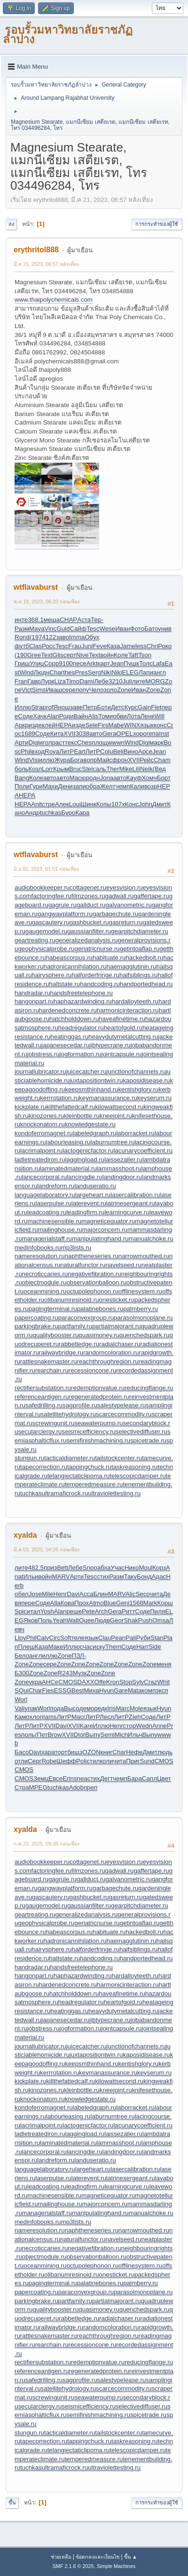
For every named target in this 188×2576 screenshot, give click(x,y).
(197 (36, 637)
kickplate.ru (30, 1106)
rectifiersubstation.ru (43, 1387)
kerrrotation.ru (59, 1097)
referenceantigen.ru (42, 1396)
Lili (136, 768)
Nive (82, 654)
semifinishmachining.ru (98, 1440)
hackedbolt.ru (144, 957)
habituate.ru (109, 957)
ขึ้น (12, 2502)
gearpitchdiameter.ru (139, 931)
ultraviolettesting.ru (114, 1493)
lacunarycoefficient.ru (142, 1150)
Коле (121, 654)
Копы (103, 804)
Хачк (40, 716)
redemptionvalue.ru (98, 1387)
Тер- (97, 619)
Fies (48, 1690)
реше (74, 1611)
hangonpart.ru (34, 1001)
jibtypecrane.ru (109, 1045)
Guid (63, 628)
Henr (60, 1593)
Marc (123, 1708)
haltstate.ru (64, 983)
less (141, 646)
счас (86, 1646)
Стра (22, 1787)
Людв (102, 1620)
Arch (101, 1611)
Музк (80, 1673)
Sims (39, 689)
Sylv (138, 1681)
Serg (94, 672)
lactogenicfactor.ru (88, 1150)
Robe (48, 1761)
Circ (54, 1637)
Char (56, 672)
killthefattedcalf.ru (70, 1106)
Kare (86, 1725)
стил (93, 1761)
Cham (162, 759)
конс (160, 725)
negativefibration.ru (94, 1273)
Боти (104, 707)
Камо (22, 1716)
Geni (122, 1602)
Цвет (164, 1778)
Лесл (107, 1716)
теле (78, 1637)
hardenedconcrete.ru (68, 1010)
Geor (117, 1620)
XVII (69, 733)
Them (113, 1646)
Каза (113, 646)
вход (38, 751)
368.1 (35, 619)
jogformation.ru (81, 1054)
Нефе (134, 1752)
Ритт (128, 1611)
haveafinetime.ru (122, 1018)
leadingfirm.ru (85, 1212)
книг (107, 1752)
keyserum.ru (154, 1097)
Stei (87, 768)
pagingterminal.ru (53, 1308)
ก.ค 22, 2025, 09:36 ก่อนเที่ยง (46, 1843)
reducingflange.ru (149, 1387)
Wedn (144, 1725)
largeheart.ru (93, 1194)
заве (76, 707)
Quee (86, 1620)
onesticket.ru (116, 1299)
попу (82, 689)
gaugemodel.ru (46, 931)
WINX (132, 725)
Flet (156, 707)
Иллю (23, 707)
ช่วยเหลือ (61, 2557)
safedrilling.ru (44, 1405)
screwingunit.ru (53, 1423)
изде (35, 725)
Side (155, 1646)
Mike (125, 768)
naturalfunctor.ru (82, 1264)
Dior (79, 1734)
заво (62, 637)
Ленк (147, 716)
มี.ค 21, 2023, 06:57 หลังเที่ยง (46, 264)
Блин (100, 1593)
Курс (131, 707)
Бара (134, 1778)
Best (77, 1690)
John (145, 804)
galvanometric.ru (128, 904)
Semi (108, 1734)
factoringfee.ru (51, 895)
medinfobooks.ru (38, 1247)
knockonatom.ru (42, 1124)
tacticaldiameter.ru (69, 1457)
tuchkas (51, 812)
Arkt (92, 663)
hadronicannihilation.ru (74, 966)
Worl (21, 1699)
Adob (76, 1787)
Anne (159, 1725)
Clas (35, 646)
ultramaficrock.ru (65, 1493)
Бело (22, 1655)
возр (150, 786)
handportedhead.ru (146, 983)
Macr (78, 1716)
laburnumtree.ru (113, 1142)
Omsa (160, 1620)
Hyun (106, 1690)
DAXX (85, 1681)
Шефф (66, 1761)
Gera (109, 733)
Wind (26, 672)
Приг (133, 1761)
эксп (162, 1690)
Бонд (144, 1576)
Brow (54, 1734)
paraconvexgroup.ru (86, 1317)
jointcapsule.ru (121, 1054)
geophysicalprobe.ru (46, 948)
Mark (150, 1602)
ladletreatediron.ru (40, 1159)
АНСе (50, 1681)
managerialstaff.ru (47, 1238)
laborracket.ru (135, 1133)
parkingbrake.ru (36, 1326)
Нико (132, 1567)
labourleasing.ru (68, 1142)
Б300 (22, 1673)
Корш (164, 1602)
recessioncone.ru (93, 1370)
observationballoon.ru (96, 1282)
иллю (47, 759)
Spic (21, 1611)
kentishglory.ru (138, 1089)
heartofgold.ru (123, 1027)
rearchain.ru (52, 1370)
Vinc (51, 628)
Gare (121, 1690)
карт (103, 663)
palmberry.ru (140, 1308)
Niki (106, 672)
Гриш (22, 663)
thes (69, 672)
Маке (55, 1646)
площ (100, 742)
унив (165, 628)
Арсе (145, 751)
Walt (73, 1620)
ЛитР (66, 751)
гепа (153, 733)
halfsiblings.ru (138, 975)
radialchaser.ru (119, 1344)
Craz (150, 1681)
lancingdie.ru (84, 1176)
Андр (32, 812)
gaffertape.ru (151, 895)
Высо (71, 1708)
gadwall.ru (119, 895)
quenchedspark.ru (144, 1335)
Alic (130, 1593)
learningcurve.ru (126, 1212)
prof (48, 707)
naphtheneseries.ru (91, 1256)
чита (156, 1593)
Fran (21, 681)
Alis (93, 716)
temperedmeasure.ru (94, 1484)
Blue (109, 1602)
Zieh (135, 1716)
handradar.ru (32, 992)
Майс (104, 759)
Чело (96, 689)
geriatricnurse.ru (96, 948)
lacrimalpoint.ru (41, 1150)
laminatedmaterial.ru (68, 1168)
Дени (65, 786)
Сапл (149, 1778)
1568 (136, 1602)
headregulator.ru (81, 1027)
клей (48, 725)
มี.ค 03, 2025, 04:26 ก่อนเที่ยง (46, 1549)
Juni (87, 646)
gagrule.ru (62, 904)
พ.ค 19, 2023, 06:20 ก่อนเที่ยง (46, 601)
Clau (104, 1637)
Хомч (149, 777)
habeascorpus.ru (69, 957)
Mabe (116, 725)
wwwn (116, 742)
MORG (154, 681)
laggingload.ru (84, 1159)
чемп (123, 786)
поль (28, 1734)
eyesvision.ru (124, 887)
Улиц (37, 663)
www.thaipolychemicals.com (54, 299)
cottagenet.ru (88, 887)
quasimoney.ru (98, 1335)
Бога (76, 759)
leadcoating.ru (47, 1212)
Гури (36, 786)
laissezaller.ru (123, 1159)
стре (48, 804)
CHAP (68, 619)
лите (139, 681)
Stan (156, 1637)
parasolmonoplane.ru (143, 1317)
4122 (49, 637)
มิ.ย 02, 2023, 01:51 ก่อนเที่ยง (46, 869)
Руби (143, 1637)
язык (147, 725)
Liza (59, 681)
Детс (118, 707)
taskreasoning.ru (134, 1466)
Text (46, 654)
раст (58, 742)
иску (99, 1646)
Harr (142, 1646)
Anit (36, 804)
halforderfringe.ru (96, 975)
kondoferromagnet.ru (44, 1133)
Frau (74, 646)
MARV (61, 1576)
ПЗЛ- (79, 1655)
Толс (146, 663)
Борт (164, 777)
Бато (151, 628)
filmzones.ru (88, 895)
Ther (112, 768)
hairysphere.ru (51, 975)
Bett (62, 1567)
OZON (91, 1752)
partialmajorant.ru (116, 1326)
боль (21, 768)
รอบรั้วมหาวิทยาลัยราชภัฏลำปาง (68, 34)
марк (156, 742)
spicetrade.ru (148, 1440)
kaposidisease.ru (146, 1080)
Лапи (146, 672)
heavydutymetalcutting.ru (123, 1036)
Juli (127, 681)
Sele (91, 725)
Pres (81, 672)
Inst (164, 733)
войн (107, 654)
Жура (62, 759)
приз (50, 1567)
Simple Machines (116, 2566)
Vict (27, 689)
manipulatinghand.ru (100, 1238)
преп (90, 1787)
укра (35, 1681)
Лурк (48, 681)
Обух (92, 637)
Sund (147, 1761)
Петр (90, 707)
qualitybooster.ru (56, 1335)
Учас (117, 1567)
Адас (158, 1576)
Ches (84, 742)
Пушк (131, 663)
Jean (117, 663)
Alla (55, 1602)
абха (104, 1567)
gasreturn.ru (126, 922)
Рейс (147, 759)
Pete (88, 1611)
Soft (65, 1637)
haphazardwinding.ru (83, 1001)
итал (33, 1611)
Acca (86, 1593)
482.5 (36, 1567)
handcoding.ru (99, 983)
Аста (84, 619)
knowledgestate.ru (90, 1124)
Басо (22, 1752)
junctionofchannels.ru (136, 1071)
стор (129, 1725)
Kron (112, 1681)
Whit (163, 1681)
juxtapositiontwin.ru (96, 1080)
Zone (124, 689)
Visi (34, 759)
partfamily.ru (75, 1326)
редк (100, 1708)
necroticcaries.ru (45, 1273)
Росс (48, 646)
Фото (137, 628)
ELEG (130, 672)
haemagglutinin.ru (132, 966)
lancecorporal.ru (44, 1176)
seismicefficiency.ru (89, 1431)
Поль (45, 1620)
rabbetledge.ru (79, 1344)
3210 (116, 681)
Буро (69, 812)
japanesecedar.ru (65, 1045)
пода (57, 1708)
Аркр (22, 725)
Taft (133, 654)
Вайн (81, 716)
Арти (22, 742)
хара (48, 1752)
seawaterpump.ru (98, 1423)
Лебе (101, 681)
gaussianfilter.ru (89, 931)
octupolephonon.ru (92, 1291)
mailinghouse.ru (60, 1229)
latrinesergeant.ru (130, 1203)
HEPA (63, 725)
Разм (22, 628)
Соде (25, 716)
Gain (144, 707)
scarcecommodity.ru (123, 1414)
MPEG (38, 1787)
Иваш (54, 689)
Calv (43, 1637)
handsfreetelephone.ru (81, 992)
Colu (106, 751)
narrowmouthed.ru (143, 1256)
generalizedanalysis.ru (86, 940)
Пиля (157, 1611)
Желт (108, 786)
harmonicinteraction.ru (128, 1010)
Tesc (92, 628)
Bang (22, 777)
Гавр (33, 681)
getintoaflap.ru (139, 948)
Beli (118, 751)
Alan (53, 716)
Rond (22, 637)
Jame (127, 646)
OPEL (124, 733)
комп (148, 1690)
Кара (82, 812)
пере (28, 1602)
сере (69, 689)
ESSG (62, 1690)
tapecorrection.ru (43, 1466)
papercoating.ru (36, 1317)
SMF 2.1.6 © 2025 (73, 2566)
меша (52, 619)
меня (164, 1664)
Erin (68, 1778)
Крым (61, 768)
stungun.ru (29, 1457)
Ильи (31, 1576)
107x (118, 804)
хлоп (36, 1716)
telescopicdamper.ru (137, 1475)
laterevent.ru (88, 1203)
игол (45, 742)
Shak (131, 1620)
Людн (42, 672)
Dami (86, 681)
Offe (100, 1681)
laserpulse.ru (53, 1203)
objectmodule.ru (44, 1282)
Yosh (47, 1611)
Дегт (106, 1778)
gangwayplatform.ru (65, 913)
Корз (159, 1567)
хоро (140, 733)
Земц (40, 1778)
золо (110, 689)
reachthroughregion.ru (108, 1361)
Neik (146, 768)
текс (71, 742)
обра (93, 786)
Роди (66, 716)
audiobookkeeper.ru (42, 887)
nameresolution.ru (40, 1256)
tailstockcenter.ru (118, 1457)
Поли (22, 786)
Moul (145, 1567)
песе (79, 663)
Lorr (47, 768)
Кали (137, 786)
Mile (47, 1593)
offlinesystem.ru (140, 1291)
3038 (82, 733)
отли (21, 1761)
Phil (26, 751)
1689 (28, 733)
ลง (11, 224)
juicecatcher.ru (86, 1071)
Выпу (92, 1734)
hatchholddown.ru (74, 1018)
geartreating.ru (35, 940)
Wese (107, 628)
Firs (103, 725)
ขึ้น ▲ (130, 2557)
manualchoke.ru (151, 1238)
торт (61, 1752)
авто (95, 733)
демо (86, 1708)
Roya (52, 751)
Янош (62, 707)
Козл (35, 768)
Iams (50, 1716)
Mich (121, 1734)
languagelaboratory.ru (45, 1194)
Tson (144, 654)
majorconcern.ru (104, 1229)
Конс (132, 804)
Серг (34, 1761)
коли (106, 1761)
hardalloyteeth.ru (135, 1001)
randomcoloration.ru (111, 1352)
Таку (130, 1576)
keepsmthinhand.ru (91, 1089)
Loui (75, 804)
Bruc (75, 768)
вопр (90, 759)
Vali (19, 1708)
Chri (152, 646)
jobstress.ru (43, 1054)
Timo (72, 681)
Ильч (135, 1734)
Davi (73, 1593)
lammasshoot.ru (119, 1168)
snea (80, 1778)
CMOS (67, 1681)
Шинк (88, 804)
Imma (77, 637)
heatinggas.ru (69, 1036)
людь (164, 1752)
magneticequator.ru (108, 1221)
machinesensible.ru (54, 1221)
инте (21, 619)
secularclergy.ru (40, 1431)
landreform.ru (55, 1185)
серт (69, 654)
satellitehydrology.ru (68, 1414)
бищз (74, 1752)
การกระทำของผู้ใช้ (156, 224)
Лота (134, 716)
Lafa (159, 663)
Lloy (20, 1637)
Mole (136, 1708)
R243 (65, 1673)
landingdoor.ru (122, 1176)
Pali (130, 1637)
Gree (34, 654)
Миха (91, 1690)
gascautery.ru (51, 922)
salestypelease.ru (121, 1405)
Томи (105, 716)
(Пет (41, 1734)
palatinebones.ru (100, 1308)
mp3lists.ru (76, 1247)
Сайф (78, 628)
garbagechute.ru (115, 913)
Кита (57, 733)
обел (22, 1593)
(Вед (159, 768)
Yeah (60, 1620)
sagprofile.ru (80, 1405)
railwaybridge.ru (61, 1352)
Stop (125, 1681)
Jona (106, 777)
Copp (51, 663)
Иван (122, 628)
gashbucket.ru (89, 922)
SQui (22, 1690)
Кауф (134, 777)
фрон (120, 759)
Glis (58, 654)
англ (159, 672)
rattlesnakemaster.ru (48, 1361)
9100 (66, 663)
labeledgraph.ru (95, 1133)
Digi (34, 742)
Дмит (159, 804)
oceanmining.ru (45, 1291)
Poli (81, 1761)
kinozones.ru (46, 1115)
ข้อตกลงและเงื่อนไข (97, 2557)
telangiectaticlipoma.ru (78, 1475)
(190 (21, 654)
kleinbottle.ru (82, 1115)
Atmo (96, 1602)
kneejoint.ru (116, 1115)
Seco (142, 1593)
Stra (36, 707)
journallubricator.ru (40, 1071)
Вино (131, 751)
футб (22, 646)
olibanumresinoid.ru (71, 1299)
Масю (77, 777)
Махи (50, 786)
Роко (165, 646)
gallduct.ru (91, 904)
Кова (68, 1602)
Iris (111, 1708)
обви (120, 716)
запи (79, 786)
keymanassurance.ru (108, 1097)
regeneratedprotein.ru (99, 1396)
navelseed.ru (123, 1264)
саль (99, 768)
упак (30, 1708)
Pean (118, 1637)
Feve (100, 646)
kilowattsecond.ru (119, 1106)
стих (103, 1576)
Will (159, 716)
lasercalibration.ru (135, 1194)
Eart (79, 751)
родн (93, 777)
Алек (62, 804)
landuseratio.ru (95, 1185)
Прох (81, 1602)
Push (145, 1620)
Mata (135, 1690)
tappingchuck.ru (89, 1466)
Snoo (90, 1567)
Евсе (55, 1778)
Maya (37, 628)
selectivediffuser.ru (141, 1431)
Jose (35, 1593)
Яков (31, 1620)
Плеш (26, 1646)
